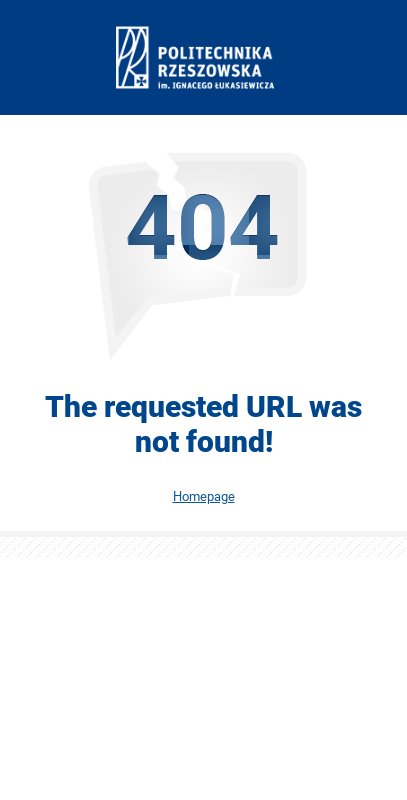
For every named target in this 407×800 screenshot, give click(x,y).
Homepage (204, 496)
